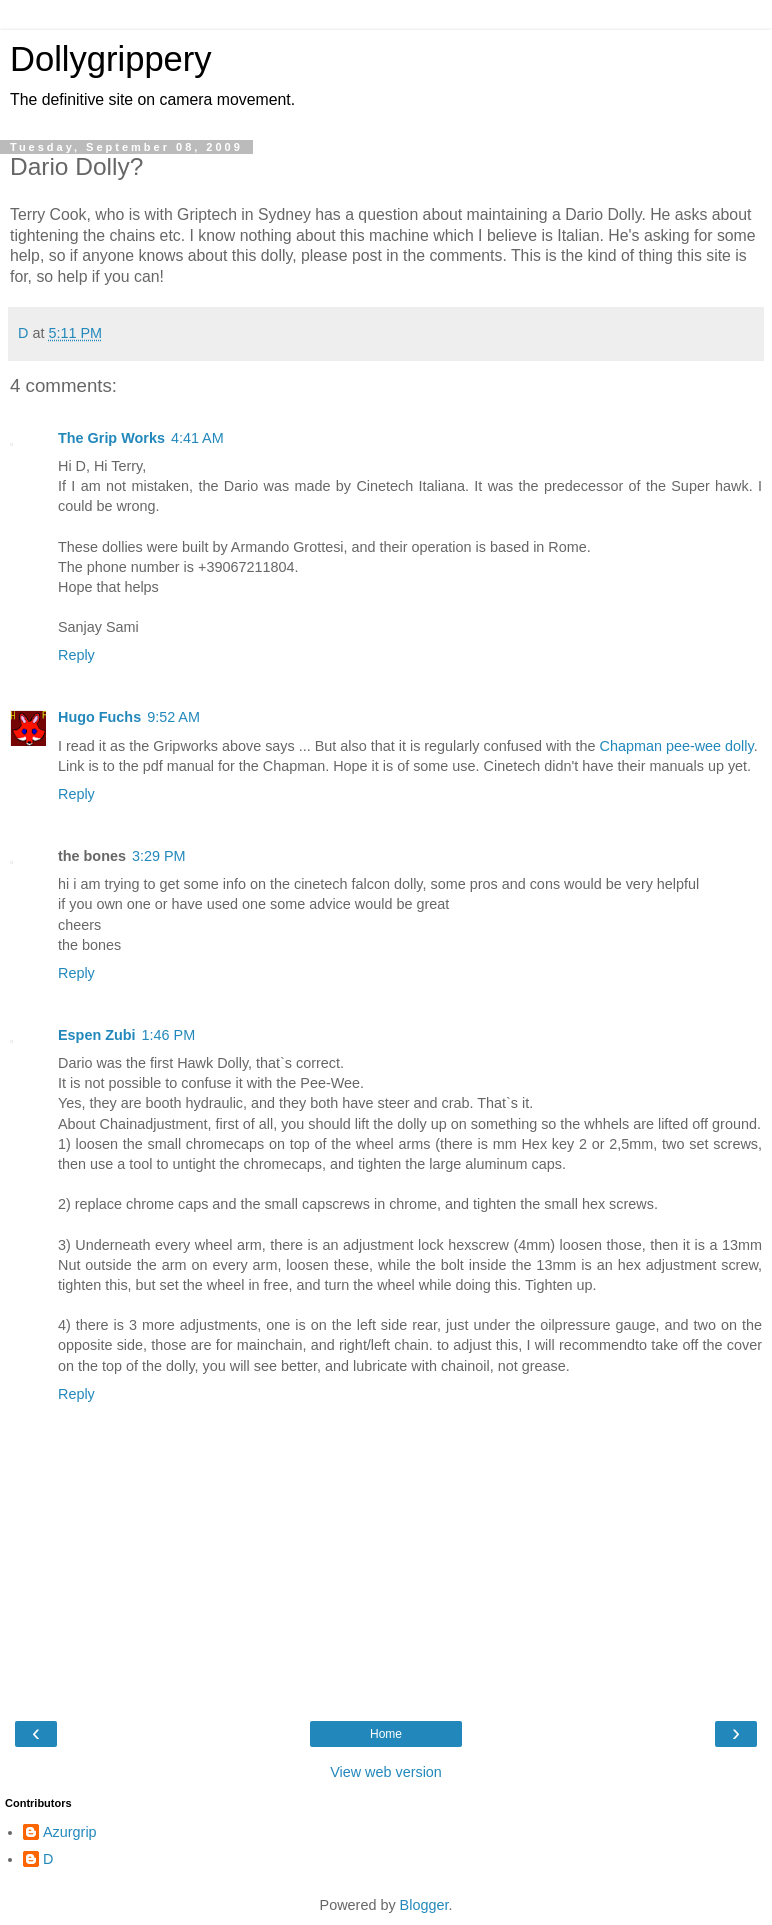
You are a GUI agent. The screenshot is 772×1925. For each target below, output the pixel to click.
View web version (386, 1772)
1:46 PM (169, 1035)
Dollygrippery (111, 59)
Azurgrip (70, 1832)
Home (386, 1734)
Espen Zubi (97, 1035)
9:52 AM (173, 717)
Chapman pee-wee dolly (677, 746)
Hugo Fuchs (99, 717)
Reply (76, 655)
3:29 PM (159, 856)
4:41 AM (197, 438)
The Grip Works (111, 438)
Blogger (424, 1905)
